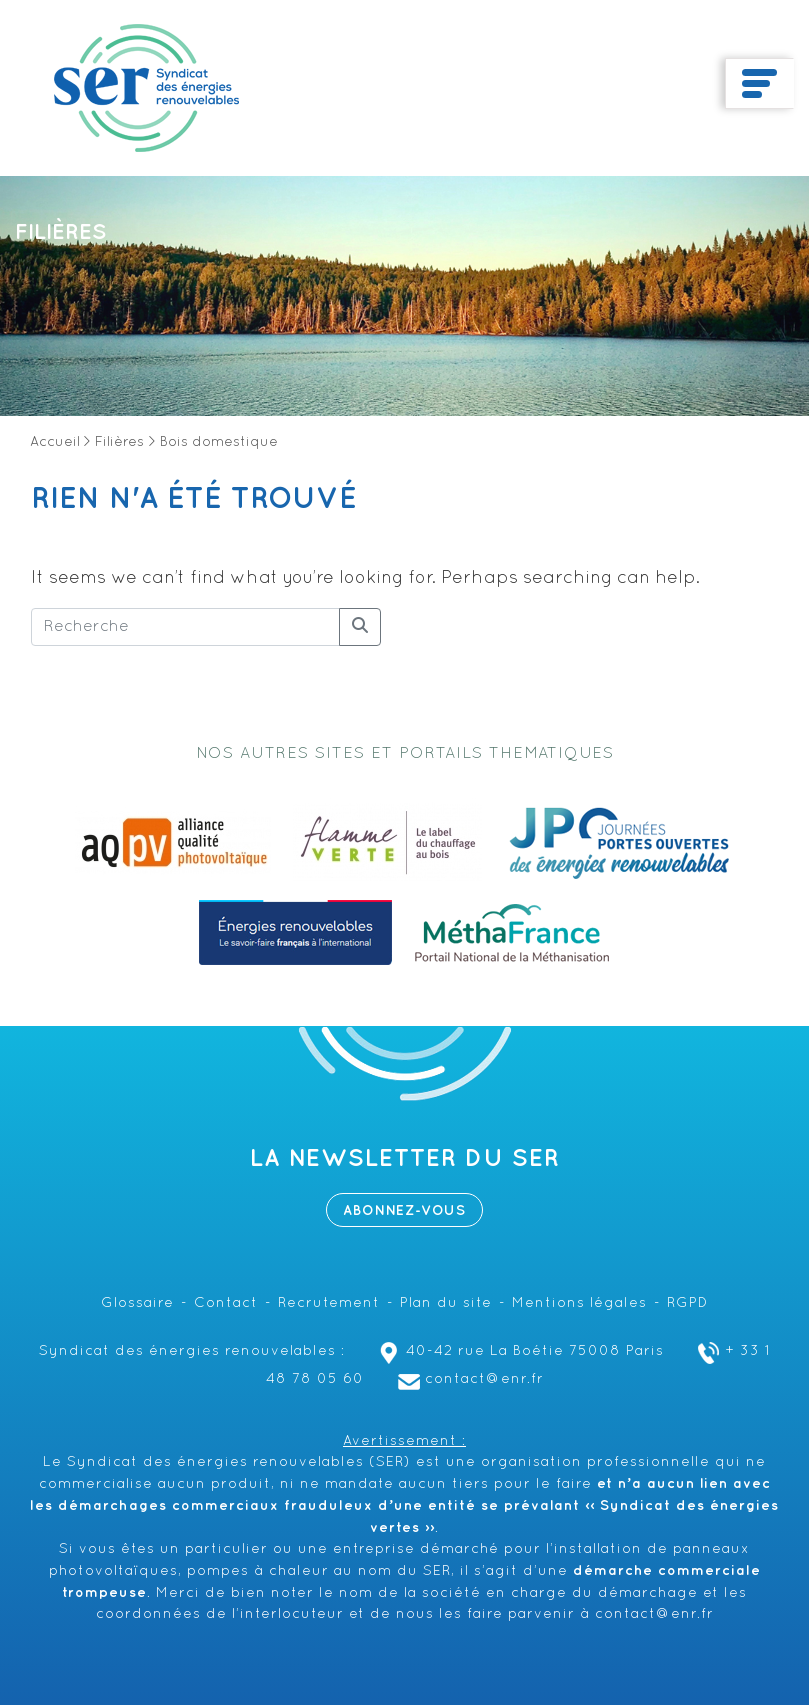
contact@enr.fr (468, 1379)
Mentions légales (579, 1303)
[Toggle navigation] (759, 84)
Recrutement (329, 1303)
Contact (226, 1303)
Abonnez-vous (404, 1210)
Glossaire (137, 1303)
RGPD (687, 1303)
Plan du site (446, 1303)
